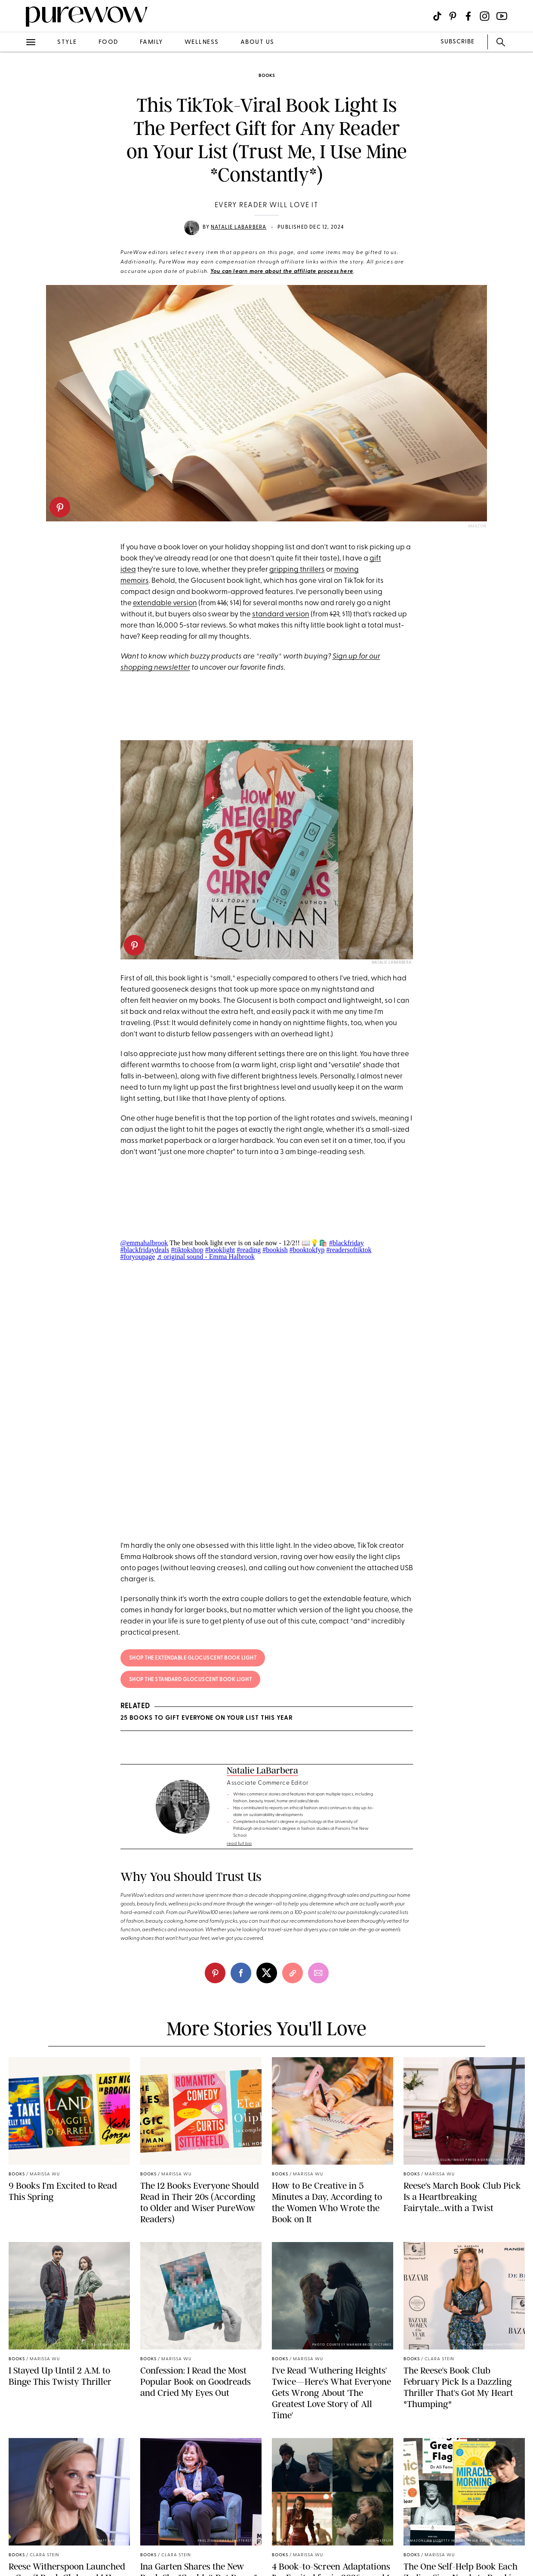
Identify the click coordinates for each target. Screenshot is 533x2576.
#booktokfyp (307, 1249)
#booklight (220, 1249)
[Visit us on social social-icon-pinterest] (452, 16)
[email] (318, 1973)
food (108, 42)
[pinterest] (59, 507)
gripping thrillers (297, 569)
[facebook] (241, 1973)
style (67, 42)
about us (257, 42)
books (267, 76)
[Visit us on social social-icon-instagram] (484, 16)
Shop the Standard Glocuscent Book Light (190, 1679)
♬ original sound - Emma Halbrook (206, 1256)
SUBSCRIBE (457, 42)
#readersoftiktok (349, 1249)
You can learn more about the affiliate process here (281, 271)
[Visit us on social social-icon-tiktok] (437, 16)
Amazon (477, 526)
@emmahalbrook (144, 1243)
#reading (249, 1249)
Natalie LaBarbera (238, 227)
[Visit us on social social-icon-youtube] (501, 16)
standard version (280, 614)
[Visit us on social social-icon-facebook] (468, 16)
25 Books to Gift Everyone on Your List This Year (206, 1718)
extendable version (165, 603)
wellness (202, 42)
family (151, 42)
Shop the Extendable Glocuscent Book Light (193, 1658)
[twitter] (266, 1973)
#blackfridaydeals (144, 1249)
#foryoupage (137, 1256)
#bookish (275, 1249)
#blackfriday (346, 1243)
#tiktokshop (187, 1249)
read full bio (239, 1843)
